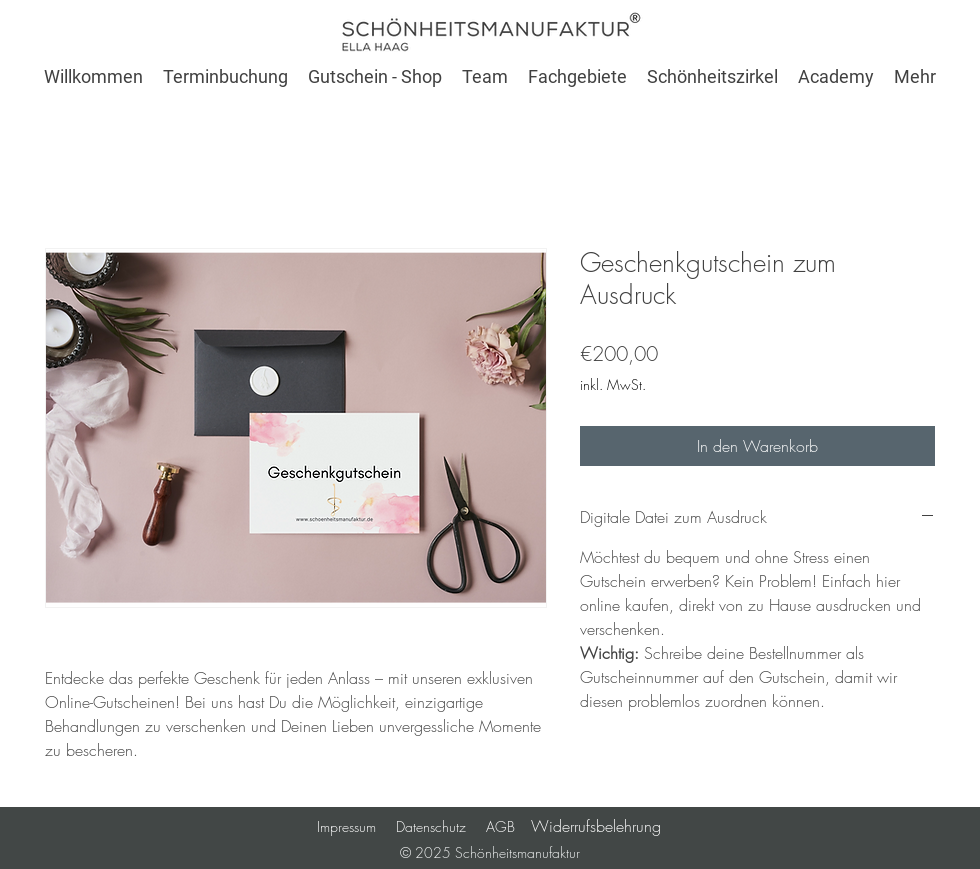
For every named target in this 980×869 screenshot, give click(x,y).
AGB (508, 826)
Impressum (346, 826)
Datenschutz (431, 826)
